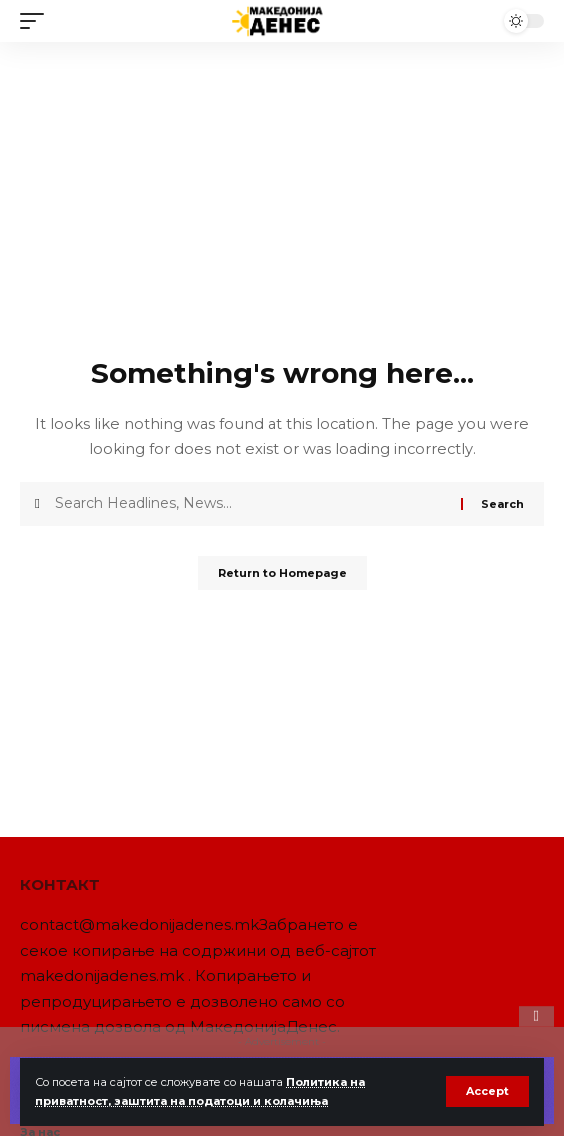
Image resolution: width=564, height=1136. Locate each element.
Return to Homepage (282, 573)
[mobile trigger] (37, 21)
